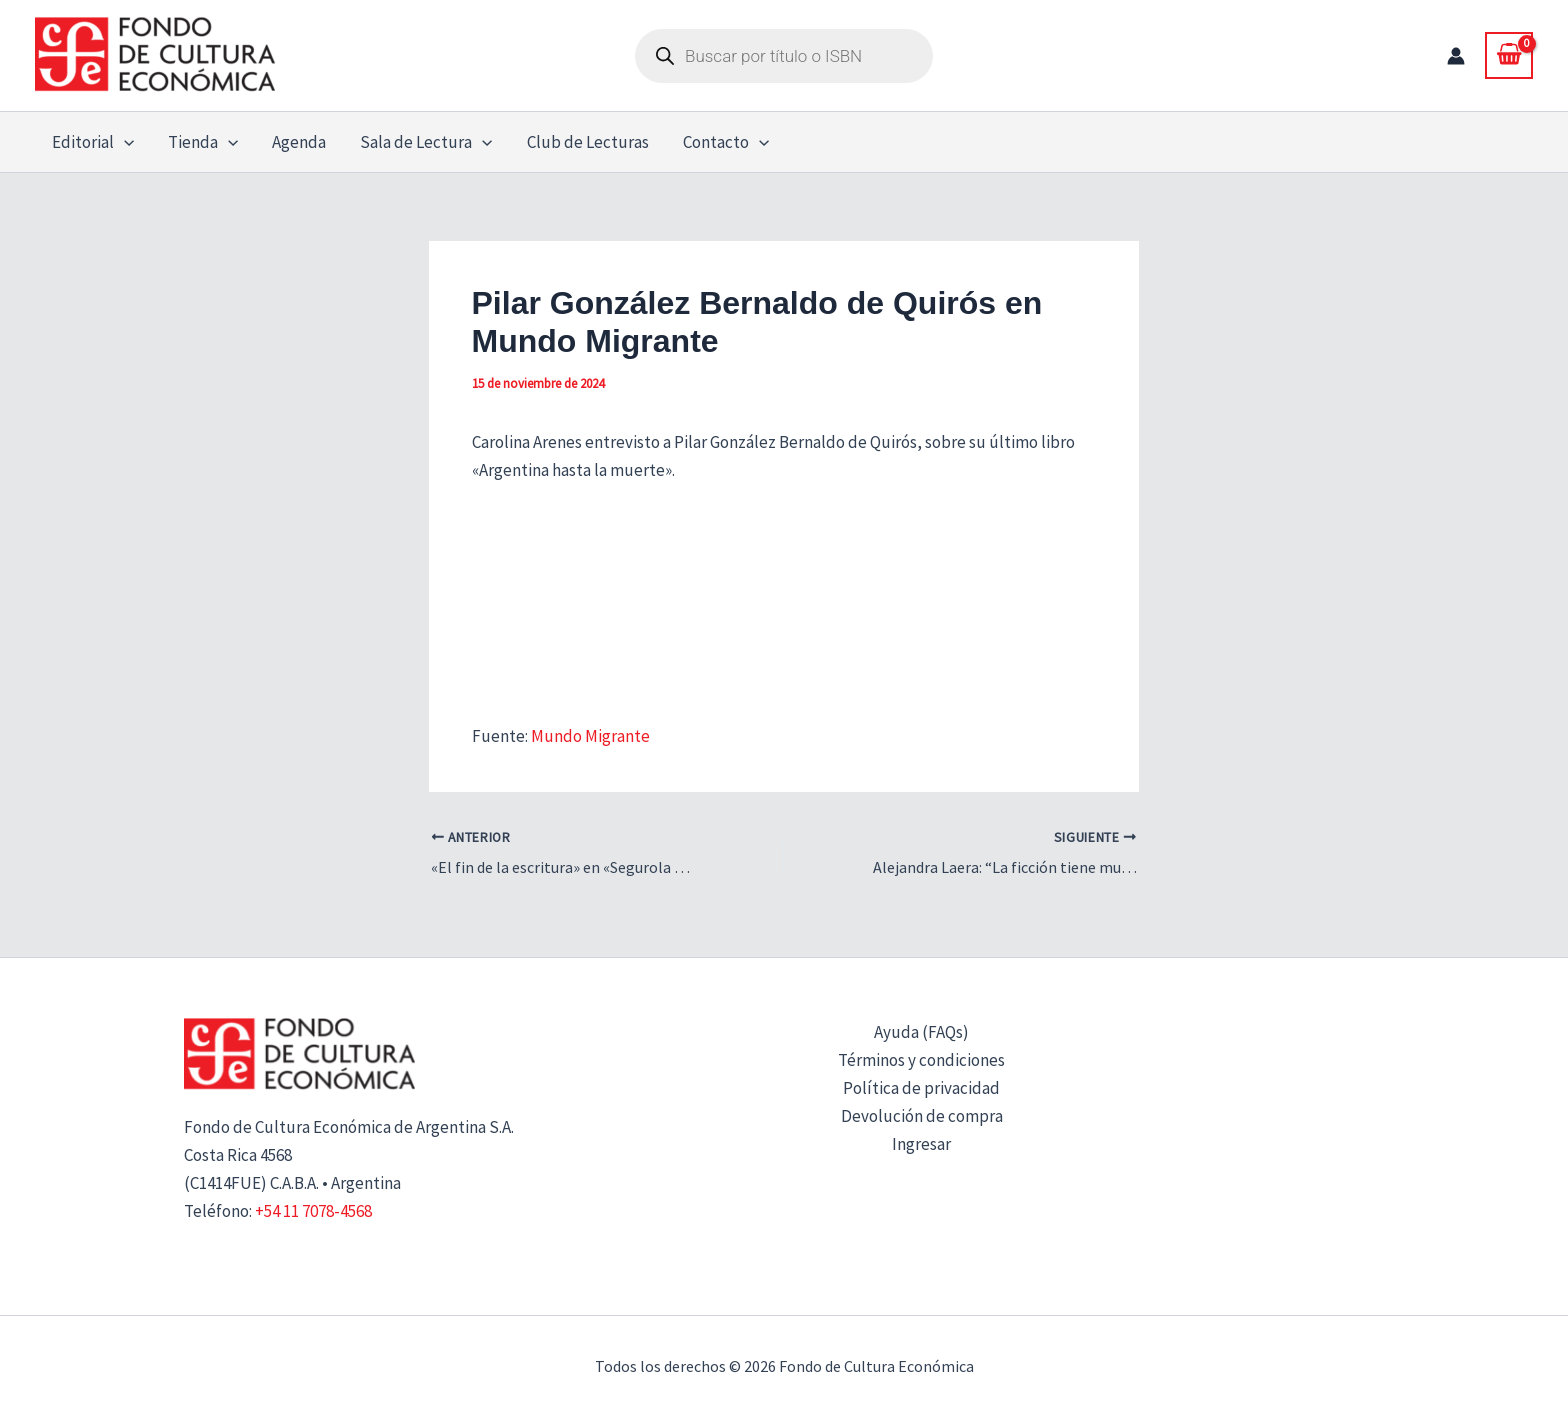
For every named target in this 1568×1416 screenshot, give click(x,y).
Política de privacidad (921, 1088)
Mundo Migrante (590, 736)
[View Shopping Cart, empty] (1509, 55)
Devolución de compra (922, 1116)
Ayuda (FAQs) (921, 1032)
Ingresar (921, 1144)
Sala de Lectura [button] (426, 142)
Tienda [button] (203, 142)
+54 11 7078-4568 (313, 1211)
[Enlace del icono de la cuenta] (1456, 56)
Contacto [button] (726, 142)
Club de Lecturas (588, 142)
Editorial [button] (93, 142)
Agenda (299, 142)
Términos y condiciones (921, 1060)
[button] (124, 142)
